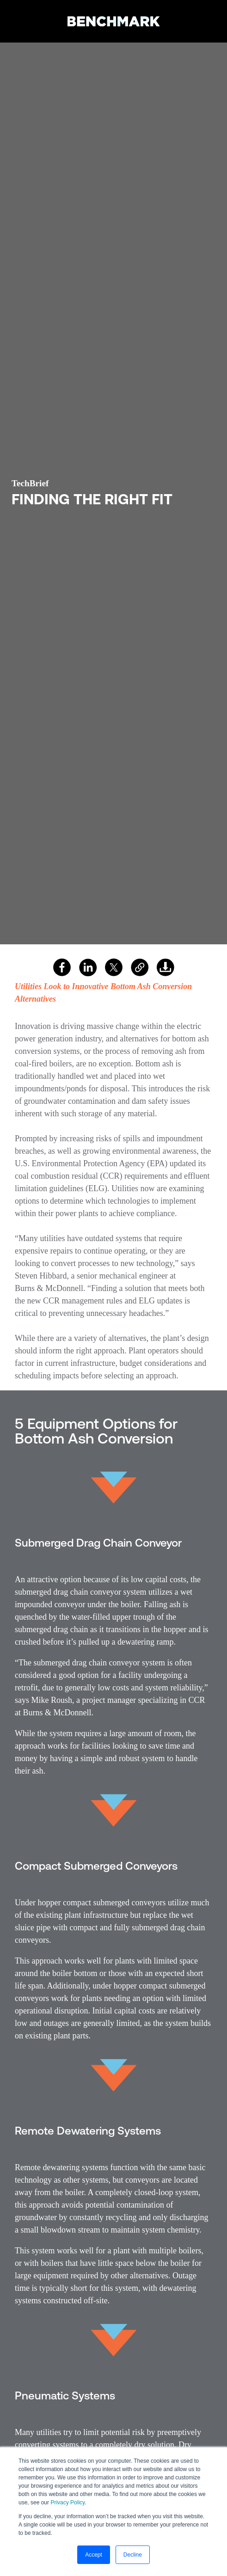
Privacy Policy (67, 2502)
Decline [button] (132, 2555)
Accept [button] (93, 2555)
